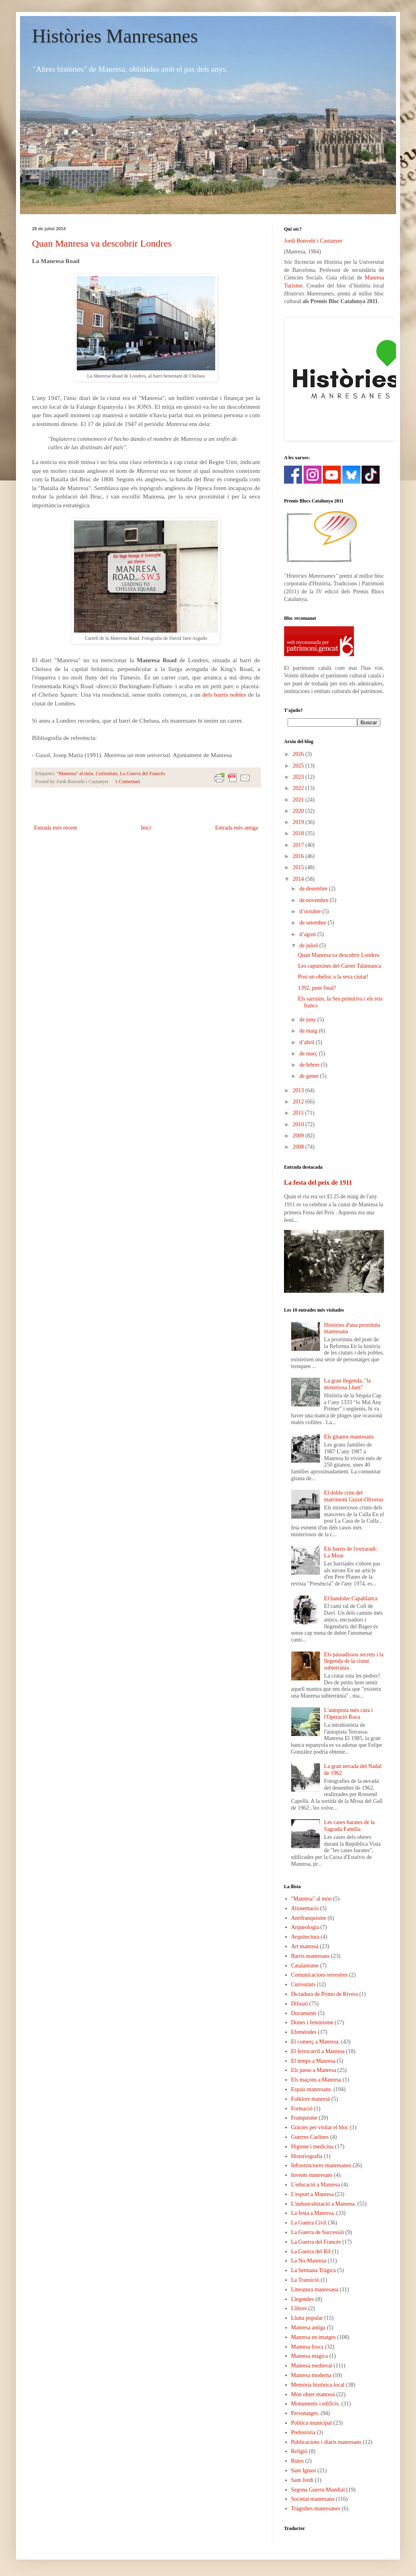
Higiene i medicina (312, 2147)
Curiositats (107, 773)
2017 (299, 845)
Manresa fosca (307, 2347)
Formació (302, 2109)
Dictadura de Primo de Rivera (324, 1994)
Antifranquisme (308, 1918)
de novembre (314, 900)
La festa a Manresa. (313, 2213)
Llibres (299, 2308)
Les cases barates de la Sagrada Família (349, 1825)
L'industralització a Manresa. (323, 2204)
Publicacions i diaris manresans (326, 2442)
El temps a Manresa (313, 2061)
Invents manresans (312, 2175)
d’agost (308, 934)
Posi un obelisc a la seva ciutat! (333, 977)
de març (308, 1054)
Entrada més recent (55, 828)
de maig (308, 1031)
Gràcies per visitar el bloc (320, 2127)
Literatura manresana (315, 2290)
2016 (299, 856)
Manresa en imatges (313, 2337)
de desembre (314, 889)
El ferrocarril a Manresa (318, 2051)
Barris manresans (310, 1956)
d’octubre (310, 911)
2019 (299, 822)
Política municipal (311, 2423)
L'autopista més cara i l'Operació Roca (348, 1713)
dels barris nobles (224, 694)
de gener (309, 1076)
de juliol (309, 945)
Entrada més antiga (236, 828)
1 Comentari (127, 781)
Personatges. (305, 2413)
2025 (299, 766)
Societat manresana (312, 2499)
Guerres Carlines (310, 2137)
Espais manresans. (311, 2089)
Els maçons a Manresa (316, 2080)
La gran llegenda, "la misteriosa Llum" (347, 1384)
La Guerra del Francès (142, 773)
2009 (299, 1136)
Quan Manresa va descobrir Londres (102, 243)
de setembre (313, 923)
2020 (299, 811)
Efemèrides (304, 2032)
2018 (299, 833)
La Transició (305, 2280)
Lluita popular (307, 2318)
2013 (299, 1090)
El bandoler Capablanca (351, 1598)
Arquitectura (305, 1937)
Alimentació (305, 1908)
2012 (299, 1102)
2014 (299, 879)
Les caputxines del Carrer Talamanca (339, 966)
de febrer (310, 1065)
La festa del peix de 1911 (318, 1182)
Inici (146, 828)
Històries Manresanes (115, 35)
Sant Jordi (302, 2480)
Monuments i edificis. (315, 2404)
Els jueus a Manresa (313, 2070)
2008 (299, 1147)
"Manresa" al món (75, 773)
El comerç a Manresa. (315, 2042)
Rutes (297, 2461)
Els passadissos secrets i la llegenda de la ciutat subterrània (354, 1661)
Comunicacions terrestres (319, 1975)
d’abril (307, 1042)
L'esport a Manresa (312, 2194)
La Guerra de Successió (317, 2232)
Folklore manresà (310, 2099)
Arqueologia (305, 1927)
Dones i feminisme (312, 2022)
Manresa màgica (309, 2356)
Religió (299, 2451)
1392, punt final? (317, 988)
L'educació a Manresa (315, 2185)
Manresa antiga (308, 2328)
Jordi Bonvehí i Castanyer (313, 241)
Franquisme (304, 2118)
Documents (304, 2013)
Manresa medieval (311, 2366)
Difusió (299, 2004)
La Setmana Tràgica (313, 2270)
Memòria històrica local (318, 2385)
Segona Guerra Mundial (318, 2490)
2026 (299, 754)
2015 (299, 867)
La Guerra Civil (309, 2223)
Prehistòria (303, 2432)
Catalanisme (305, 1966)
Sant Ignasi (303, 2470)
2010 (299, 1124)
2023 (299, 777)
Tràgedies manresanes (316, 2509)
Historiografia (307, 2156)
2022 (299, 788)
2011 (299, 1113)
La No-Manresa (308, 2261)
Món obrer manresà (313, 2394)
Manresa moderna (311, 2375)
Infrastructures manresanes (321, 2165)
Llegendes (302, 2299)
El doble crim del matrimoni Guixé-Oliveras (353, 1496)
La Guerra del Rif (311, 2251)
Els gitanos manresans (349, 1437)
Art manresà (305, 1946)
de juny (308, 1020)
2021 (299, 800)
